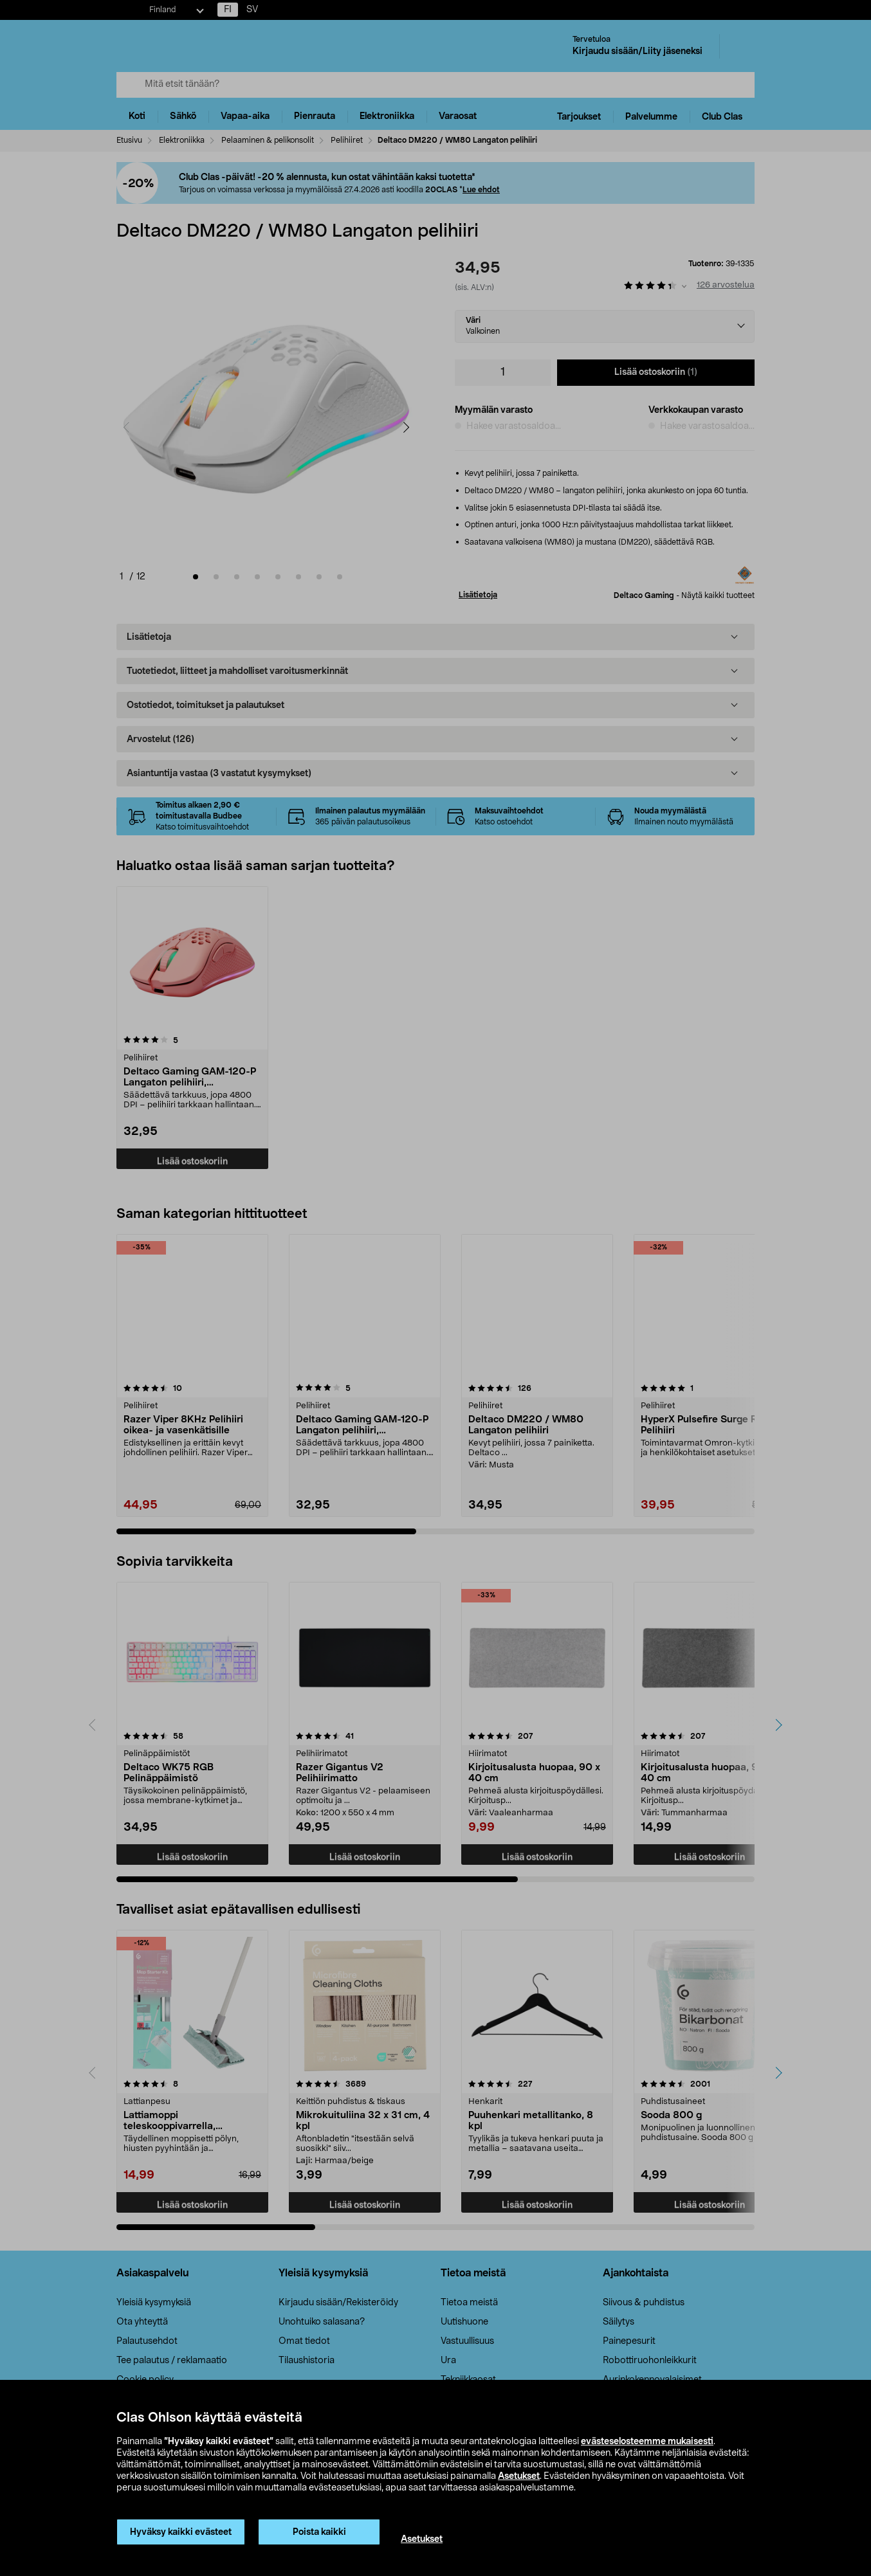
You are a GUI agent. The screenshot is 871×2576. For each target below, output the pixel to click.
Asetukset (519, 2476)
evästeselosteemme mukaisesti (647, 2441)
